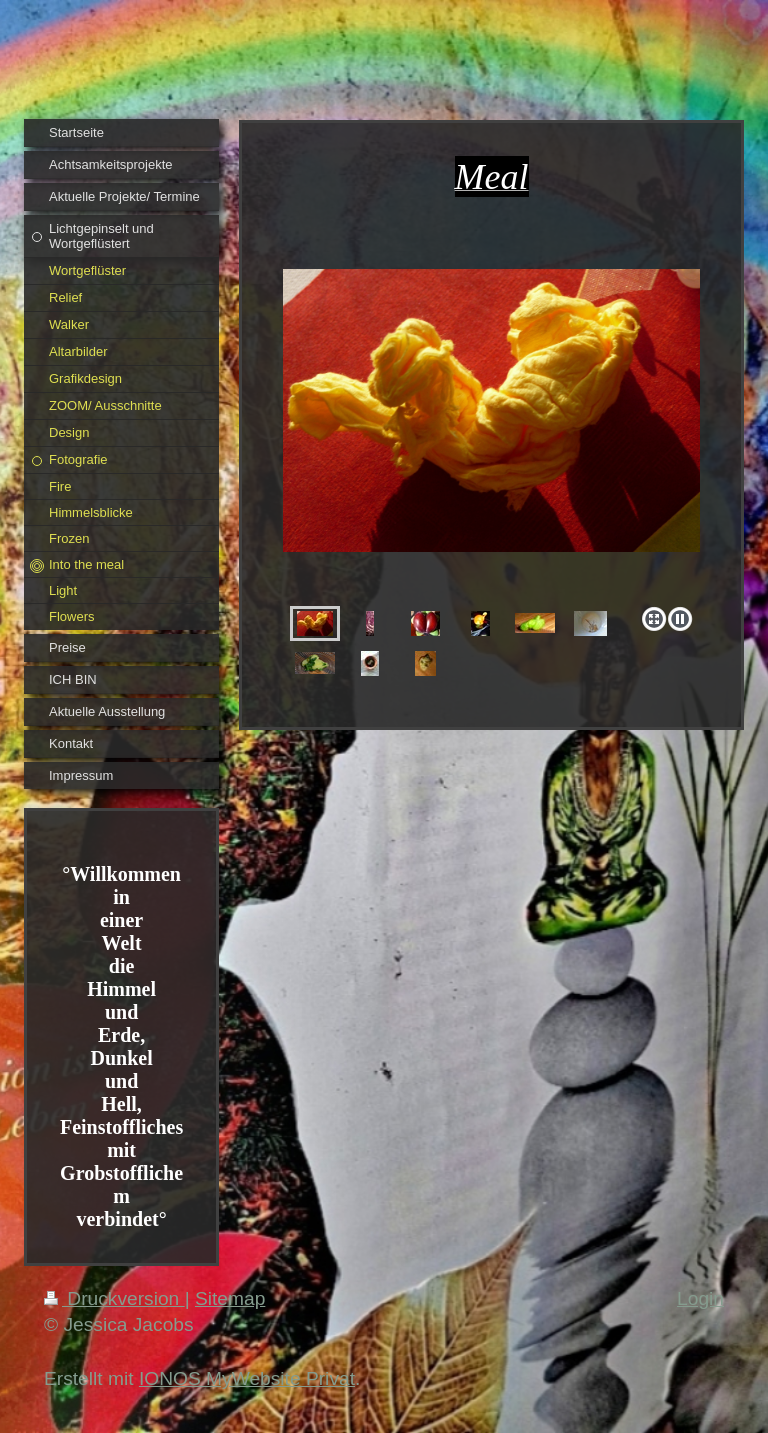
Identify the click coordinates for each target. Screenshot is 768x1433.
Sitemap (230, 1298)
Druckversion (114, 1298)
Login (700, 1298)
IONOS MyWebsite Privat (247, 1378)
